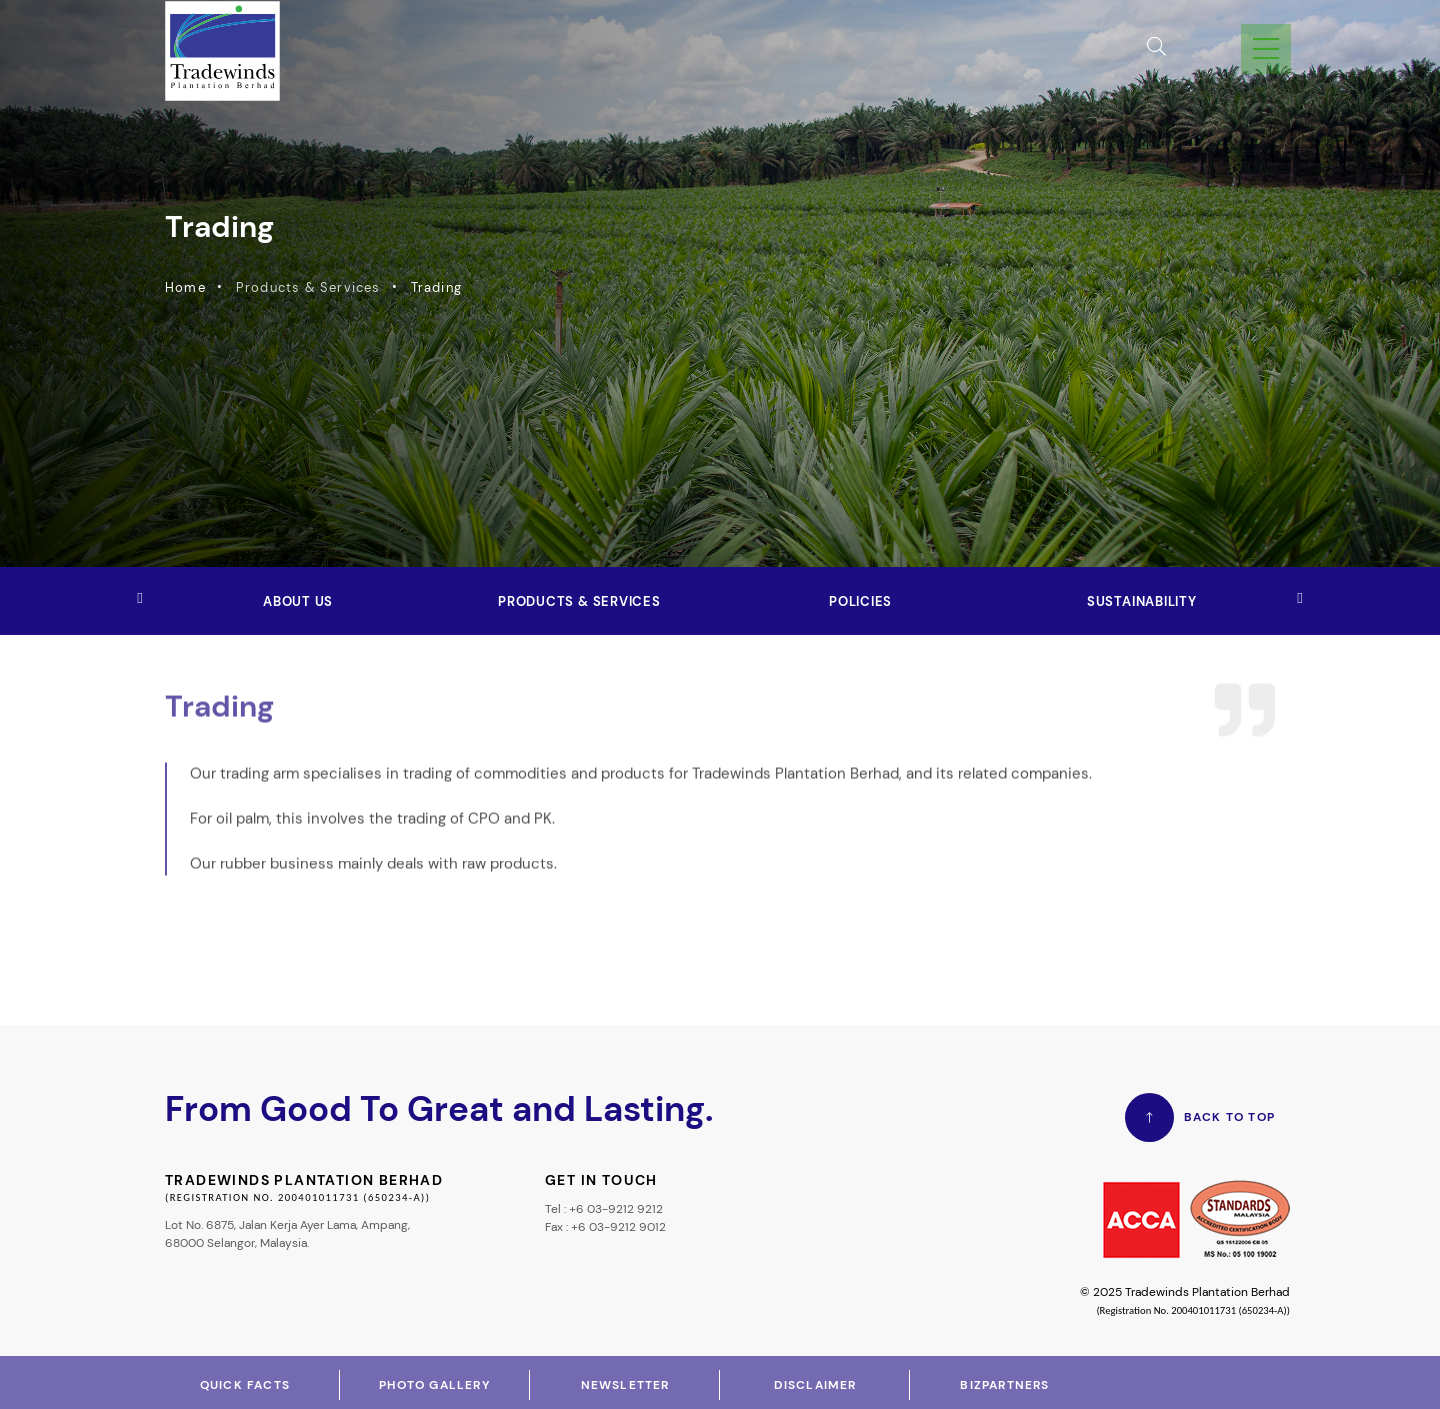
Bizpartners (1004, 1385)
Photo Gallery (435, 1385)
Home (179, 287)
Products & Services (579, 601)
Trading (430, 287)
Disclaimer (815, 1385)
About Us (298, 601)
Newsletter (625, 1385)
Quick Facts (245, 1385)
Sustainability (1142, 601)
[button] (1300, 599)
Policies (860, 601)
